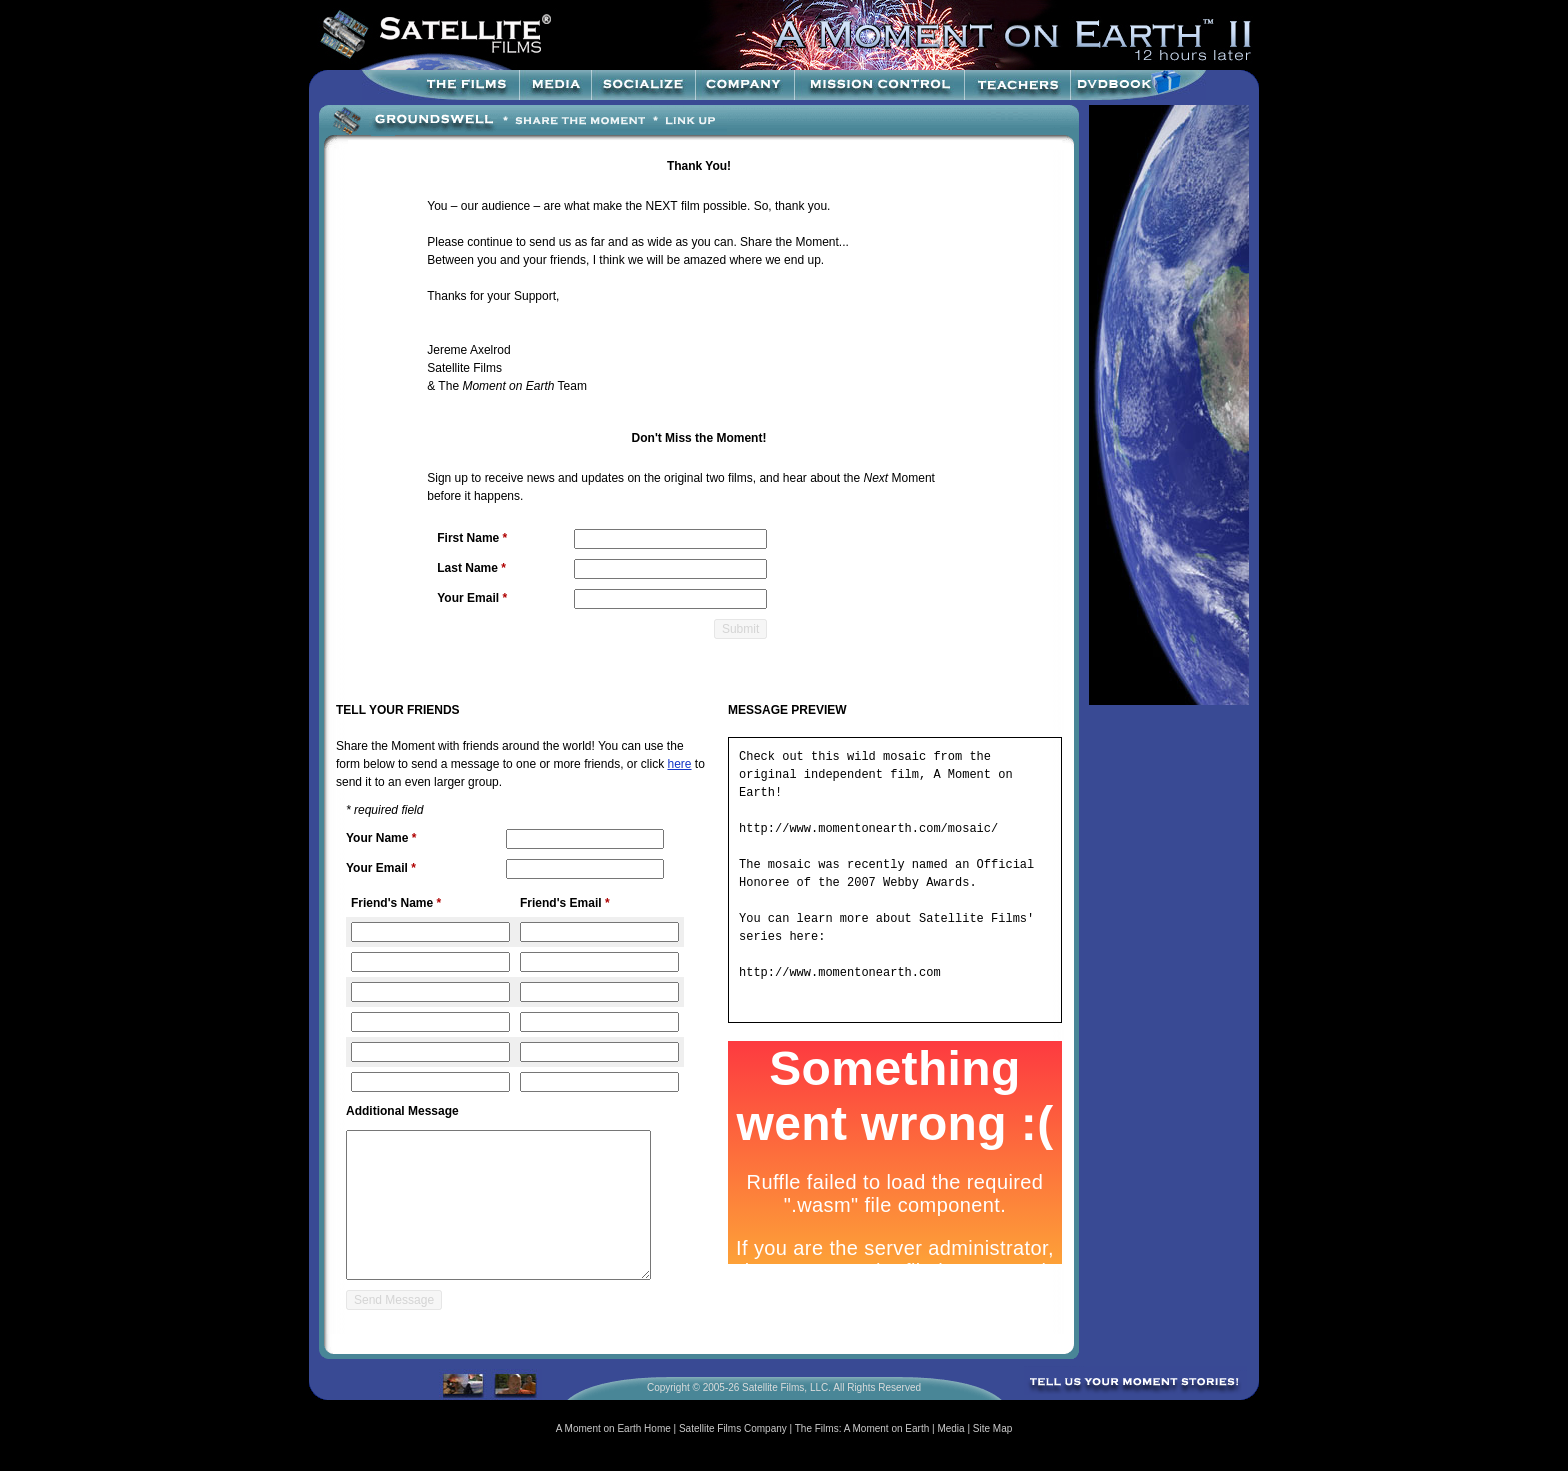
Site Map (992, 1428)
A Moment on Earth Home (613, 1428)
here (679, 764)
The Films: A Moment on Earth (862, 1428)
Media (950, 1428)
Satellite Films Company (733, 1428)
